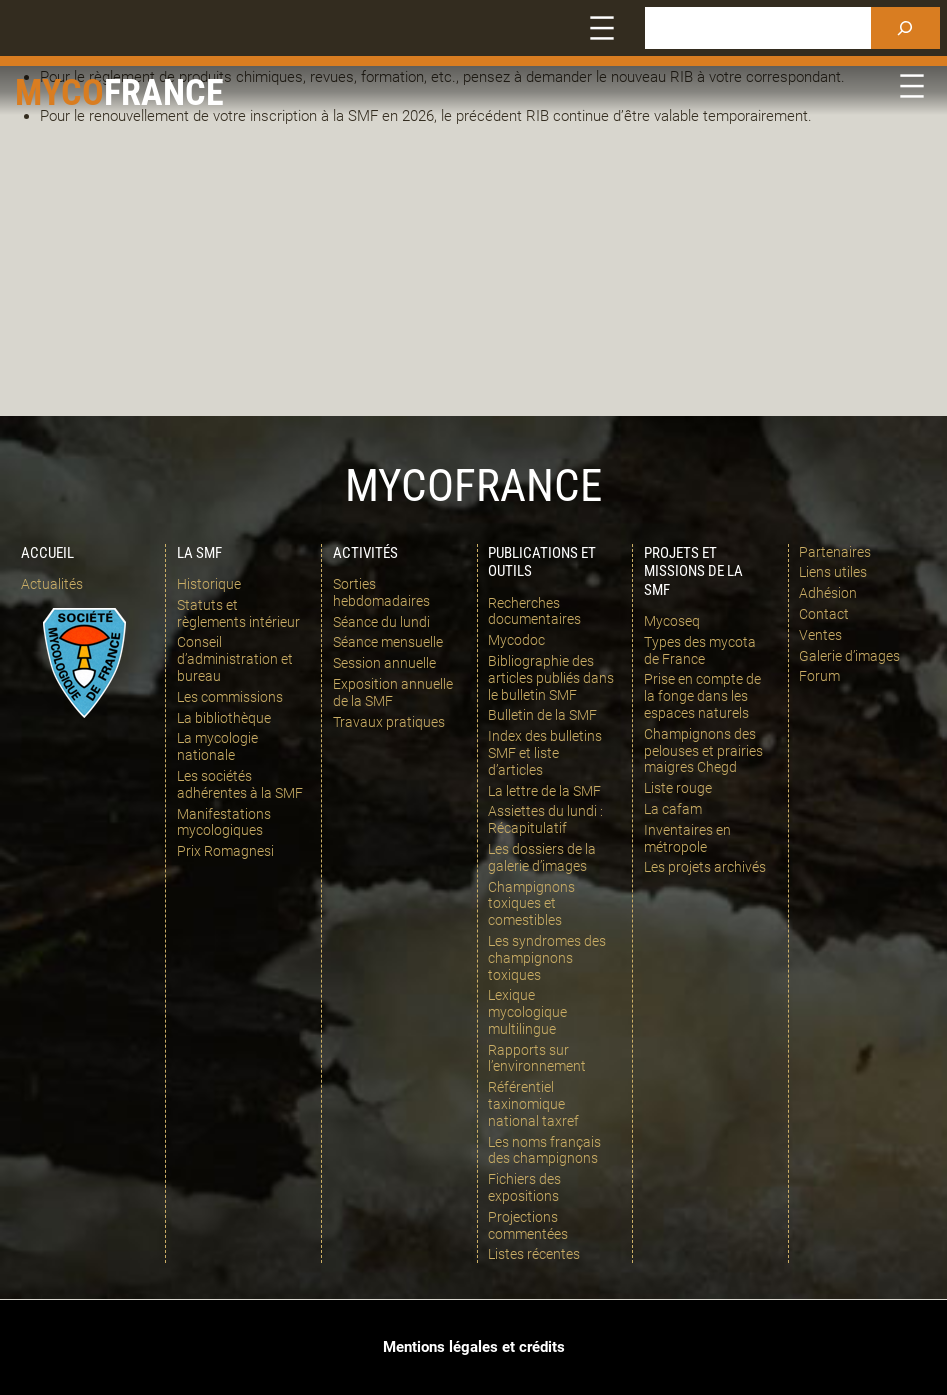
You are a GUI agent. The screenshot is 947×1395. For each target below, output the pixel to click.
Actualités (52, 584)
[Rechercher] (905, 28)
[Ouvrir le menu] (602, 28)
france (164, 92)
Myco (59, 92)
